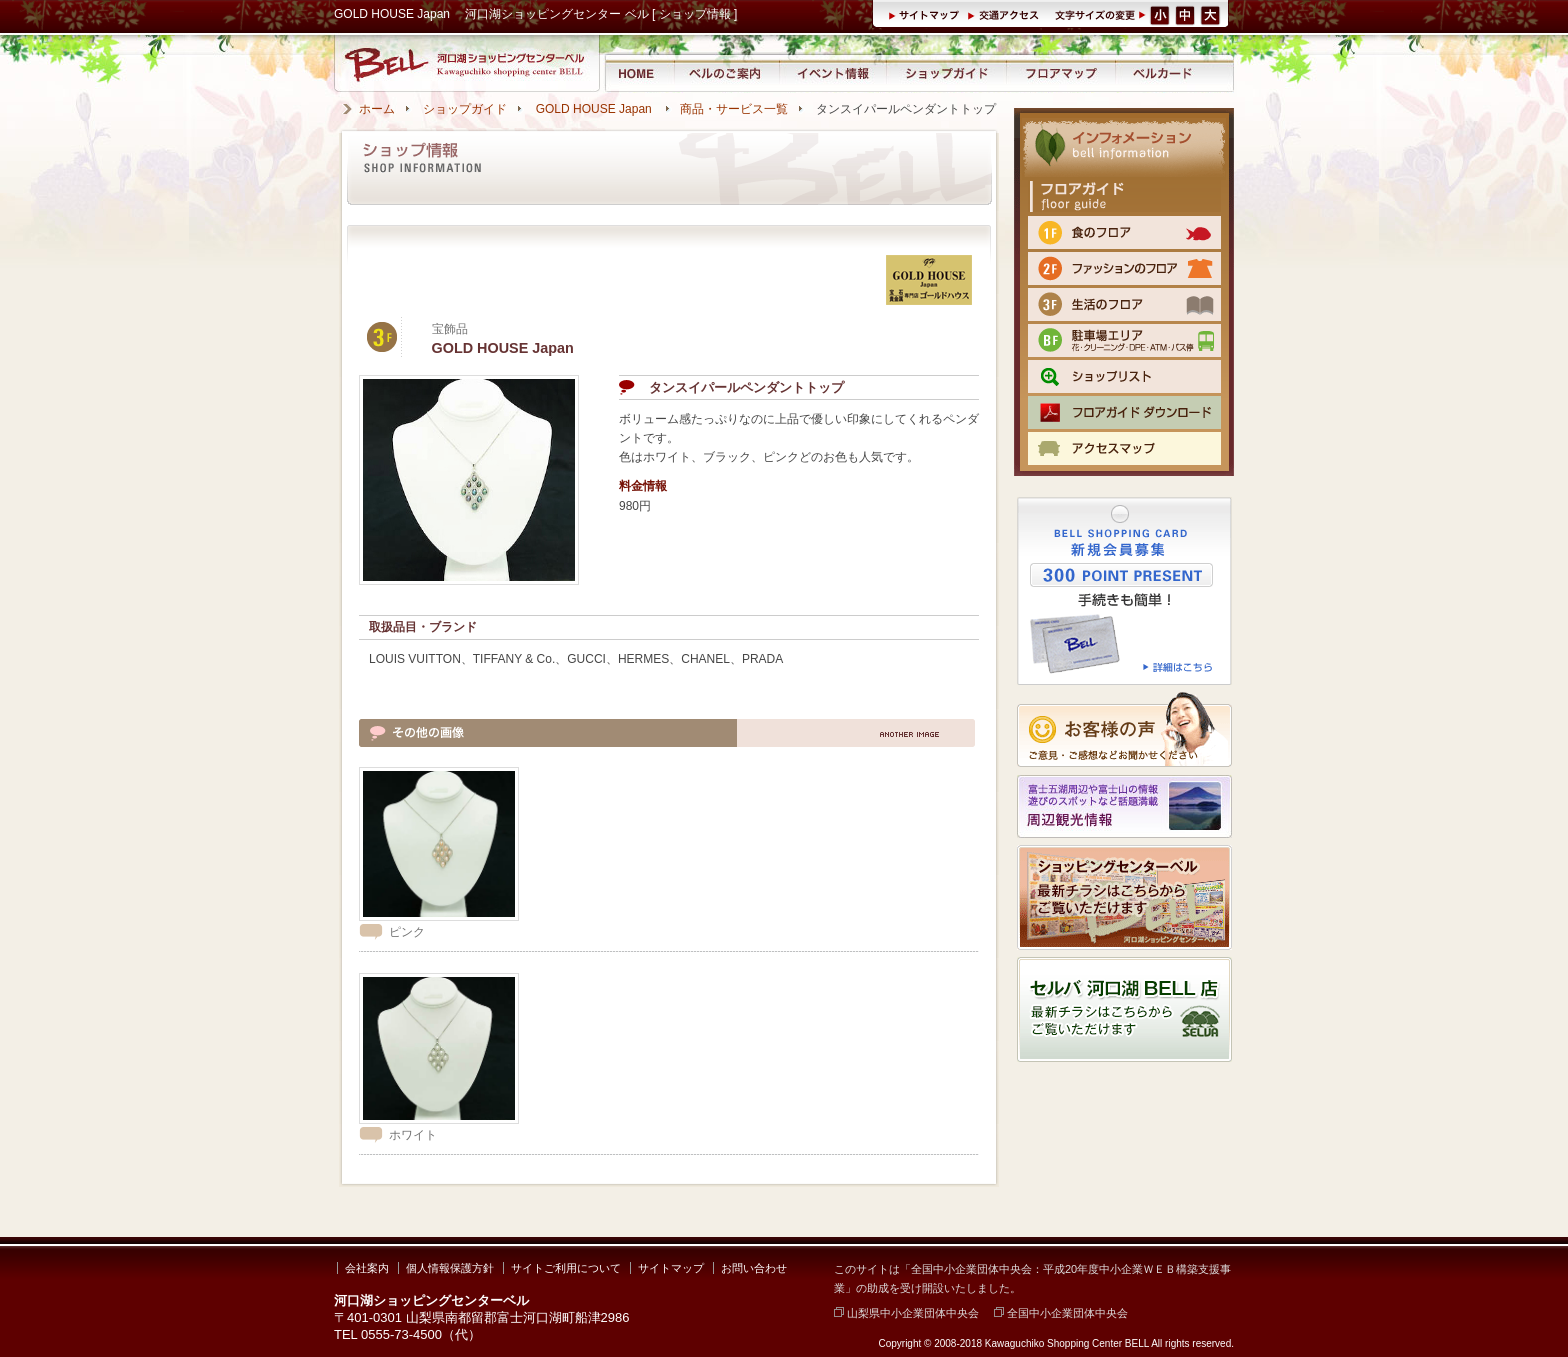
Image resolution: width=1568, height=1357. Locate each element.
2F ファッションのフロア (1124, 268)
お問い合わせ (754, 1268)
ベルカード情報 (1163, 72)
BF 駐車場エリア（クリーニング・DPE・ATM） (1124, 340)
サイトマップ (927, 14)
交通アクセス (1006, 14)
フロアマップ (1061, 72)
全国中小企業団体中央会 (1061, 1313)
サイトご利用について (566, 1268)
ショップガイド (946, 72)
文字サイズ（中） (1186, 14)
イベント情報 (832, 72)
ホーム (377, 109)
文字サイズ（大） (1212, 14)
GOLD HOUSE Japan (595, 109)
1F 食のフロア (1124, 232)
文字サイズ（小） (1160, 14)
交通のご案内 (1124, 448)
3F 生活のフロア (1124, 304)
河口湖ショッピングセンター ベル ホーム (638, 72)
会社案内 (367, 1268)
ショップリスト (1124, 376)
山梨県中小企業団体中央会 (906, 1313)
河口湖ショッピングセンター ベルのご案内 (726, 72)
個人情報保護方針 (450, 1268)
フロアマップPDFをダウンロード (1124, 412)
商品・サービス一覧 (734, 109)
